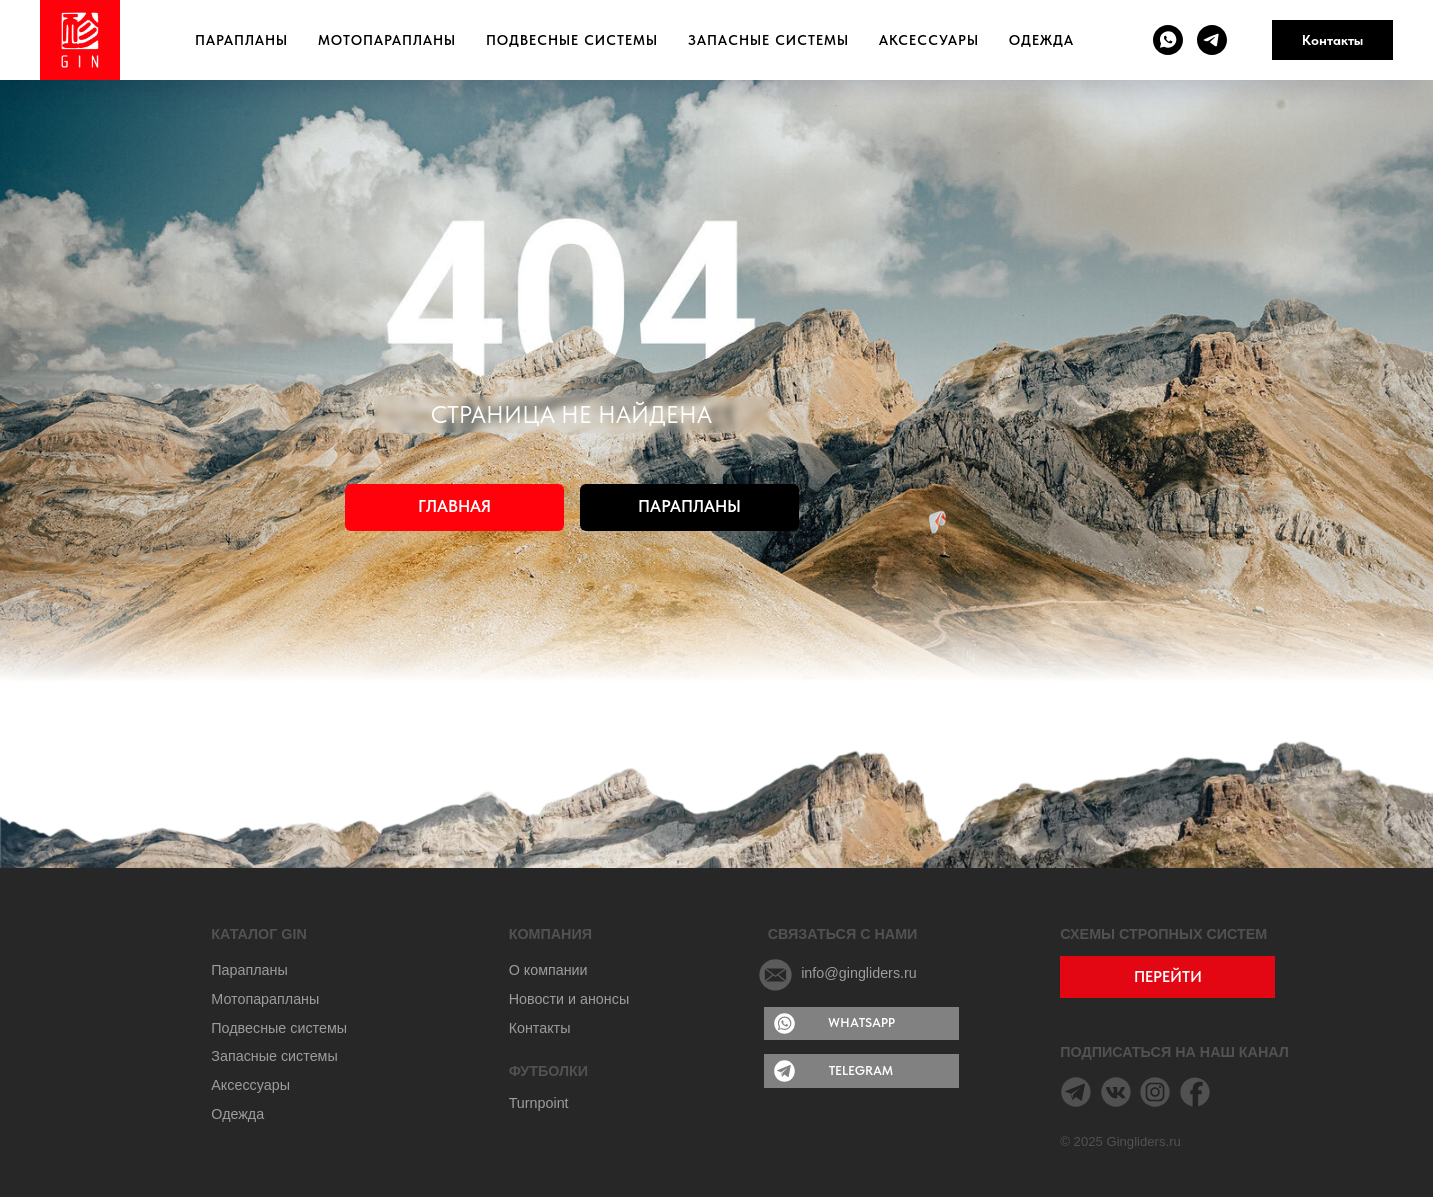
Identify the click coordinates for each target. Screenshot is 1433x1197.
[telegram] (1212, 40)
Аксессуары (929, 40)
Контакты (1332, 40)
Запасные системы (768, 40)
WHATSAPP (861, 1022)
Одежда (1041, 40)
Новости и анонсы (569, 999)
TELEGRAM (861, 1070)
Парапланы (241, 40)
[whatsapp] (1168, 40)
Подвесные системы (572, 40)
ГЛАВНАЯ (454, 506)
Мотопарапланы (387, 40)
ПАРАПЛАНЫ (689, 506)
